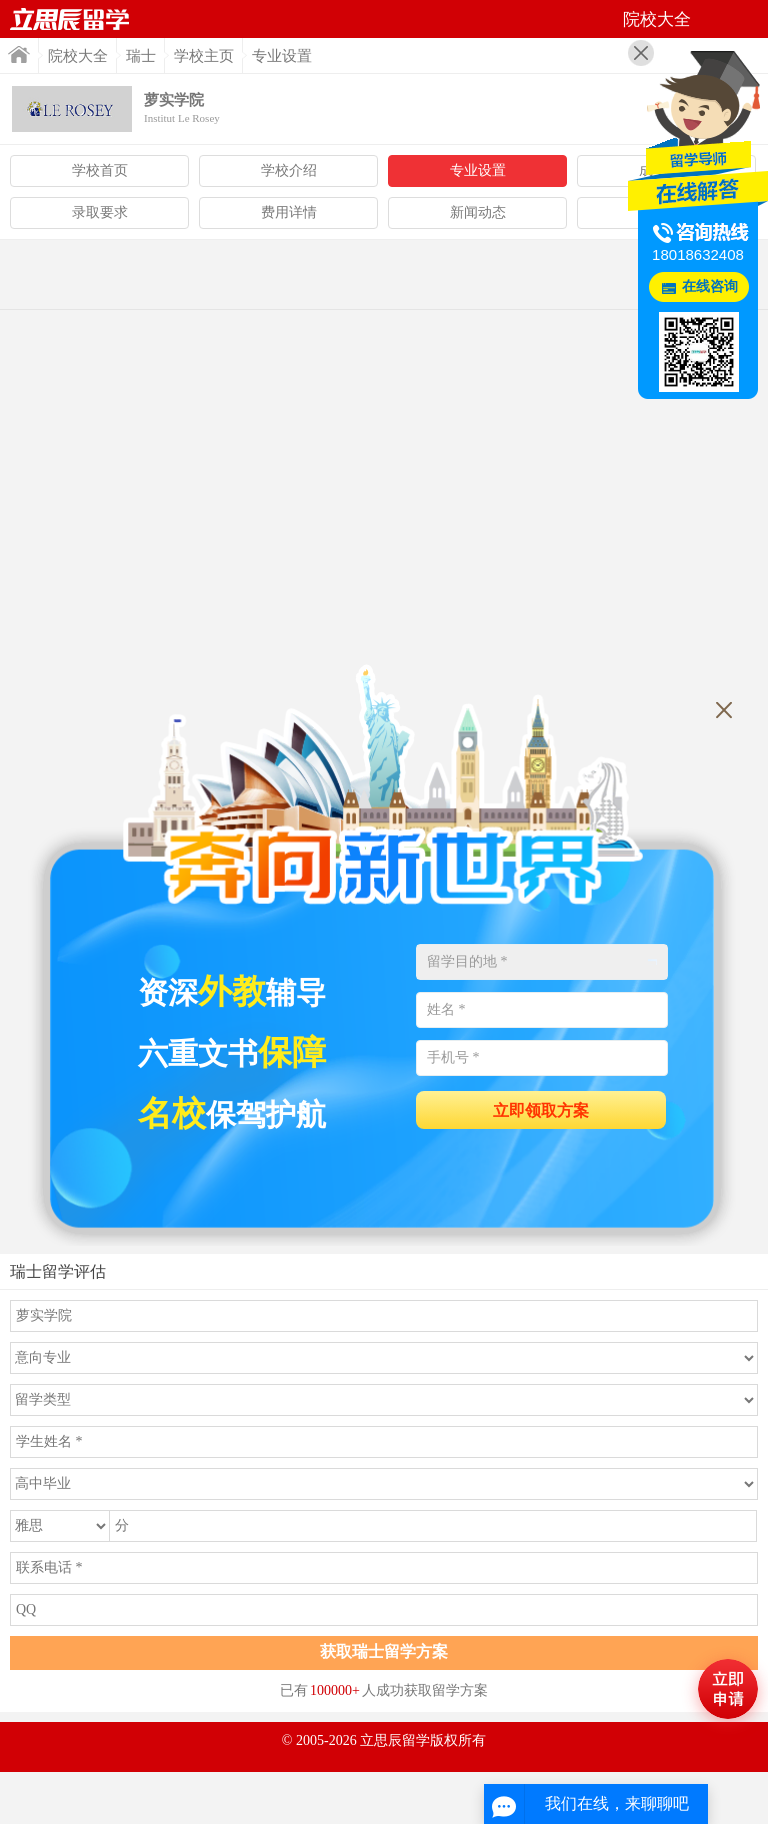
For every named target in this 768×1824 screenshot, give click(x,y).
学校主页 (204, 56)
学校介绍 (289, 170)
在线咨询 (710, 286)
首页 (70, 19)
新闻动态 (478, 212)
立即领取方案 (541, 1110)
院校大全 (78, 56)
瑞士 (141, 56)
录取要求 (100, 212)
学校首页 (100, 170)
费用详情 (289, 212)
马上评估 (728, 1689)
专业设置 (478, 170)
